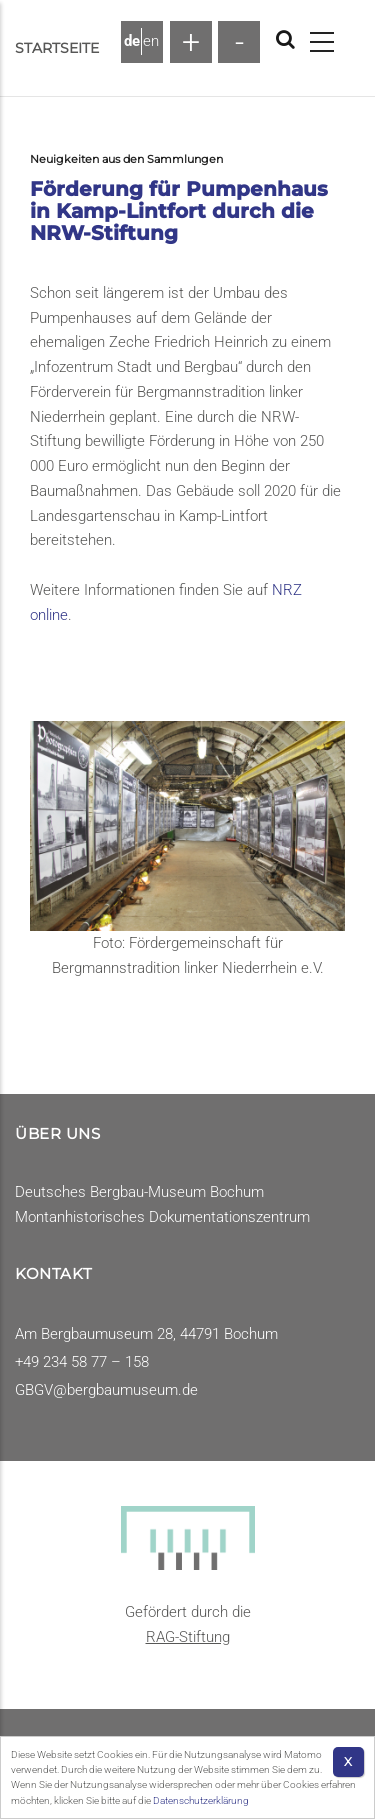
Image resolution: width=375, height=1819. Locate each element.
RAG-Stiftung (188, 1637)
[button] (187, 826)
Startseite (57, 48)
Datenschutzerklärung (201, 1800)
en (151, 41)
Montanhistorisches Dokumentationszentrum (162, 1217)
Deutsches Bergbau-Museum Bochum (139, 1192)
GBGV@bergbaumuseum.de (106, 1390)
